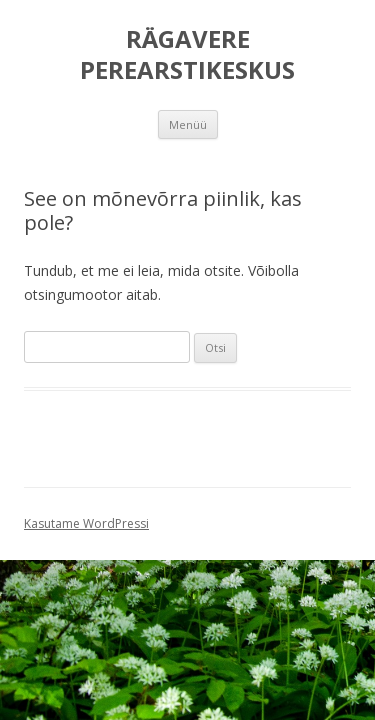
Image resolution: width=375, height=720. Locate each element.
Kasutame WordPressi (86, 523)
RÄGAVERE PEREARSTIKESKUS (187, 55)
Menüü (188, 124)
